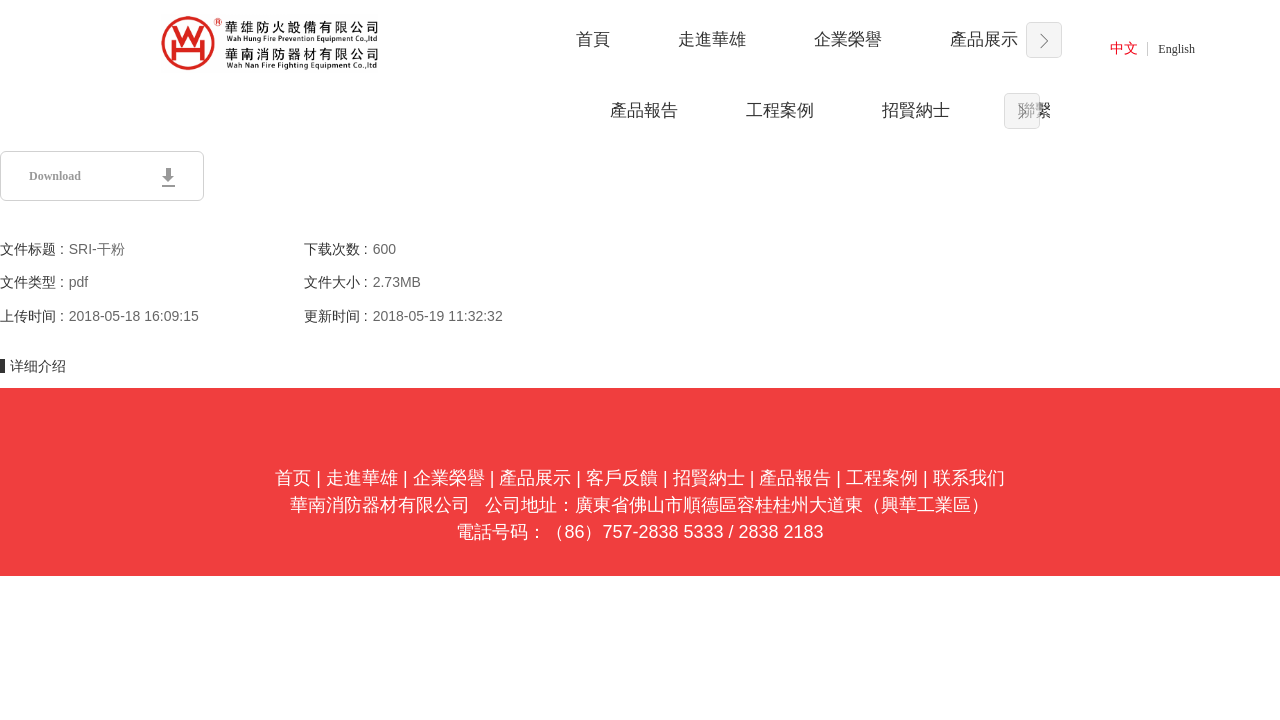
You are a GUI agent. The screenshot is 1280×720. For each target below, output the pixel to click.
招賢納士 (916, 110)
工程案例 (780, 110)
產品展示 (984, 39)
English (1176, 49)
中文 (1124, 48)
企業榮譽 (848, 39)
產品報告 (644, 110)
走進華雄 (712, 39)
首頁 (593, 39)
